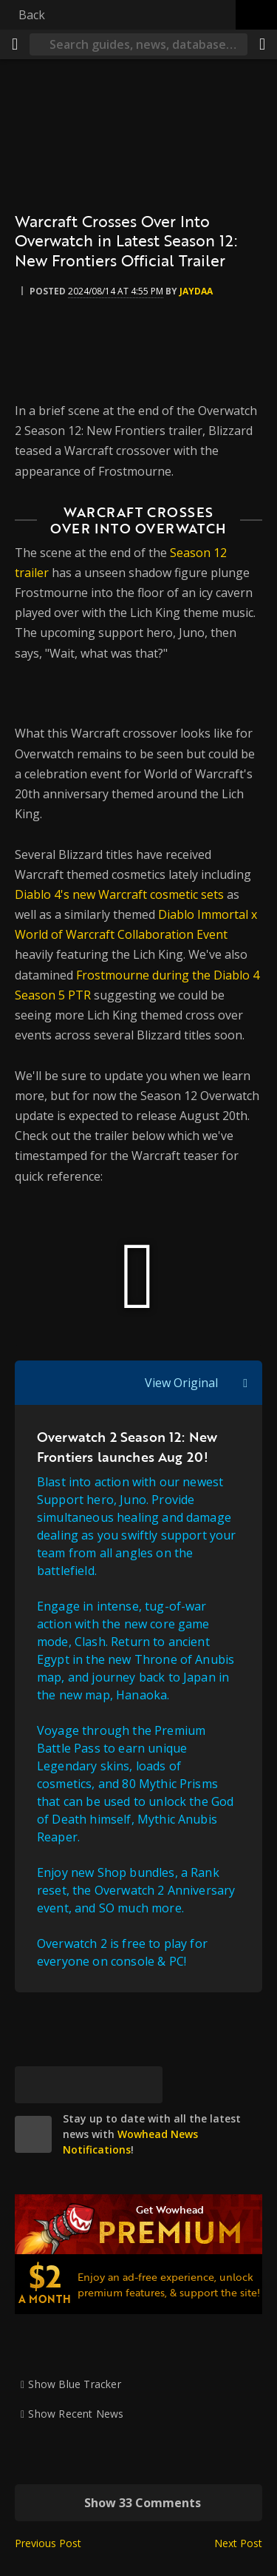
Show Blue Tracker (74, 2384)
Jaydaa (196, 291)
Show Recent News (75, 2414)
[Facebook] (70, 2084)
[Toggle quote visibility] (245, 1382)
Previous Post (48, 2543)
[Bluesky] (33, 2084)
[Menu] (15, 44)
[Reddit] (107, 2084)
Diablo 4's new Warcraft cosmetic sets (119, 894)
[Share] (262, 44)
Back (31, 15)
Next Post (238, 2543)
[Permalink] (144, 2084)
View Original (181, 1382)
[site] (33, 2134)
